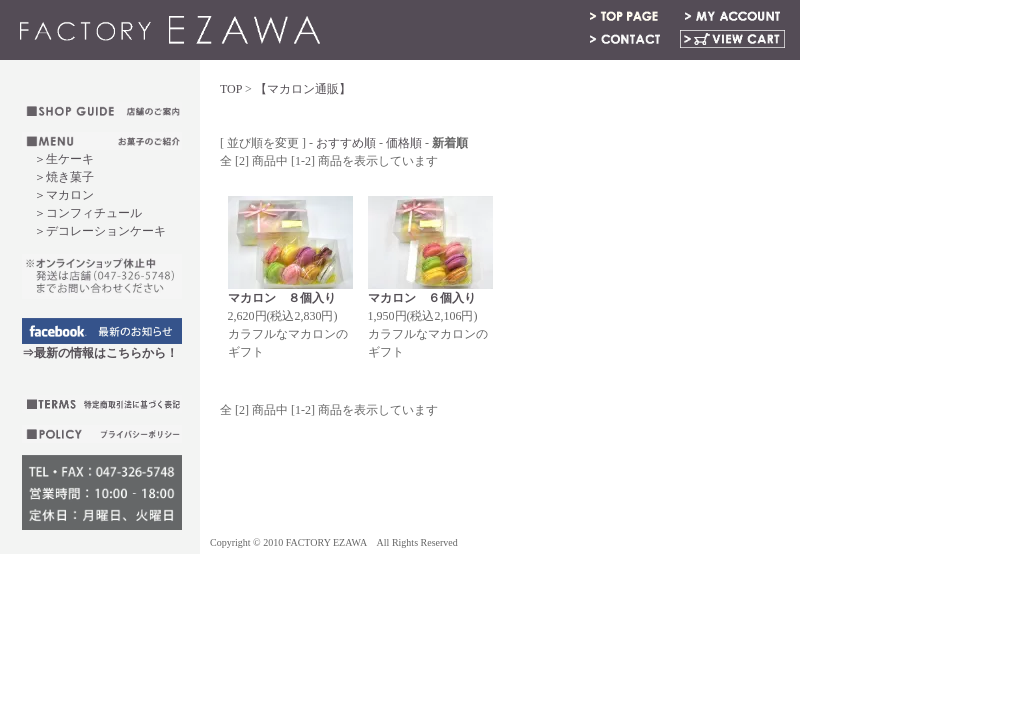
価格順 (404, 143)
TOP (231, 89)
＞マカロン (64, 195)
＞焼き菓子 (64, 177)
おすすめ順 (346, 143)
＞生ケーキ (64, 159)
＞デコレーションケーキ (94, 231)
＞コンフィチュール (88, 213)
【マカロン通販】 (303, 89)
